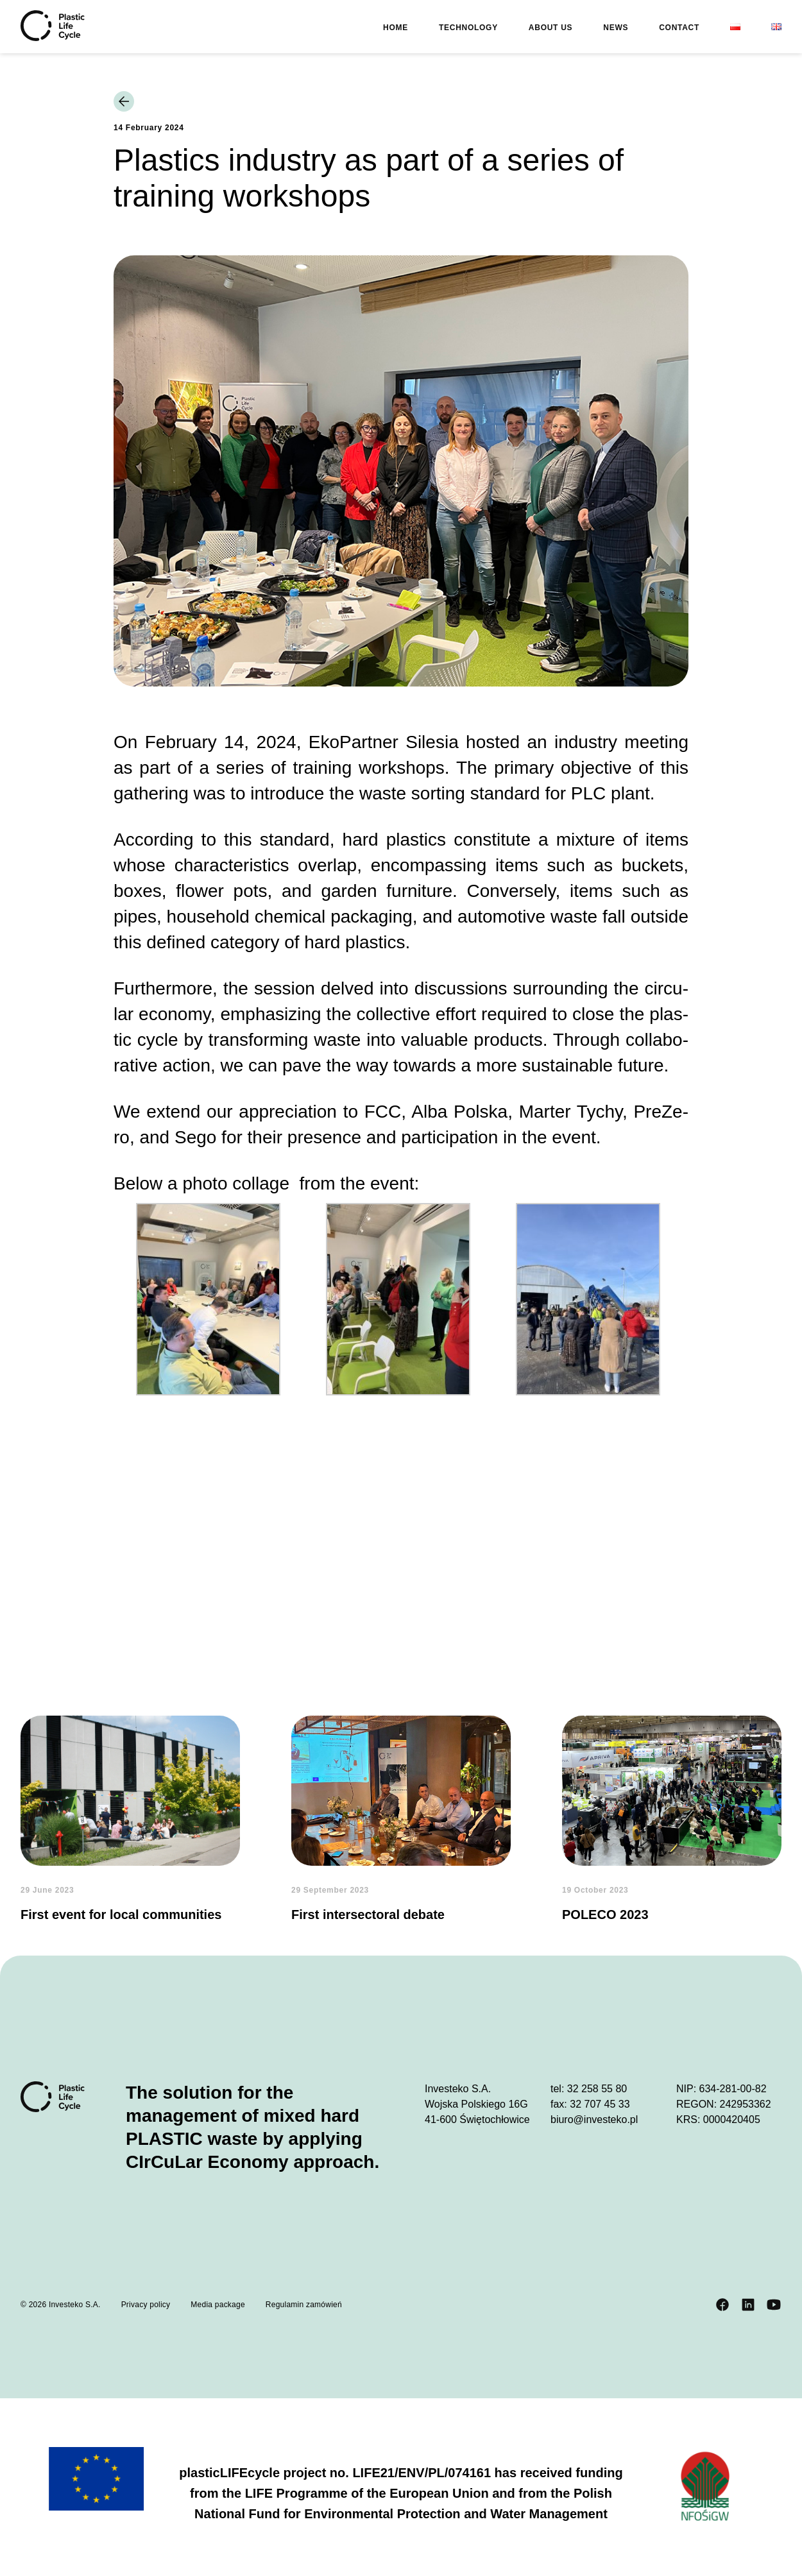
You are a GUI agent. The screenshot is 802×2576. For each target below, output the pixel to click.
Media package (218, 2304)
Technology (468, 27)
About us (550, 27)
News (615, 27)
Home (395, 27)
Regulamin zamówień (304, 2304)
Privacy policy (146, 2304)
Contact (679, 27)
